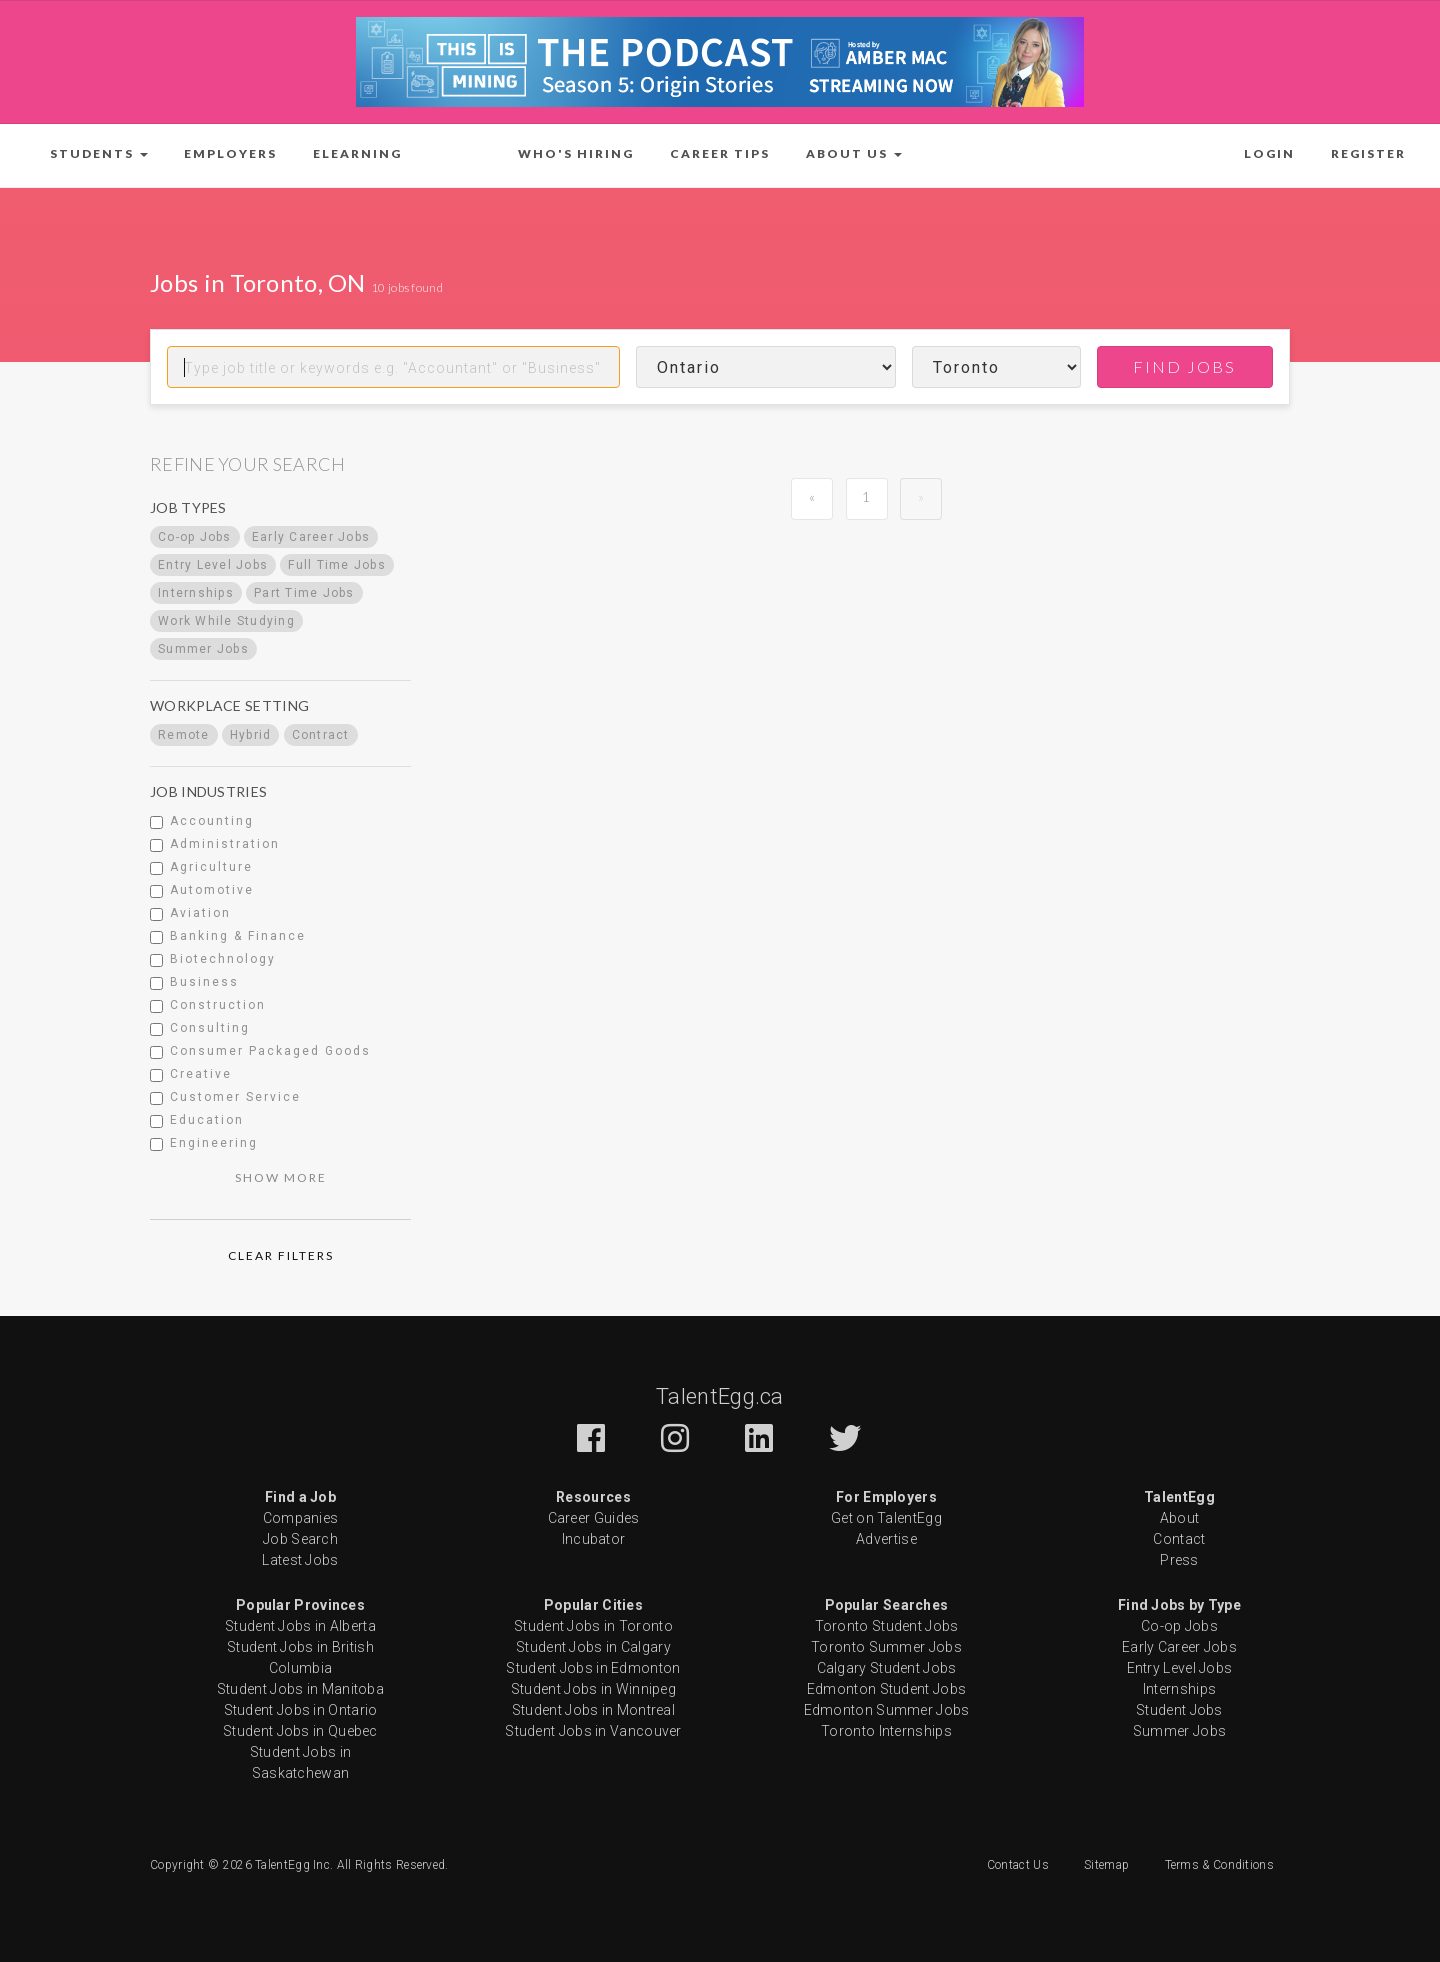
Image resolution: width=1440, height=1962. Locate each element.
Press (1179, 1560)
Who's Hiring (576, 153)
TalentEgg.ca (720, 1396)
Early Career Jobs (1179, 1647)
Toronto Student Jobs (887, 1626)
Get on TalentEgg (886, 1518)
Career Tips (720, 153)
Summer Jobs (1179, 1731)
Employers (230, 153)
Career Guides (594, 1518)
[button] (99, 154)
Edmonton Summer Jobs (887, 1710)
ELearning (357, 153)
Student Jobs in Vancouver (593, 1731)
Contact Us (1018, 1865)
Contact (1179, 1539)
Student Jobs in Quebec (300, 1731)
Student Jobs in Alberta (300, 1626)
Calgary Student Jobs (887, 1668)
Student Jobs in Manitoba (300, 1689)
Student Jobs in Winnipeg (593, 1689)
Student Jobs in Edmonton (593, 1668)
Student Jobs (1179, 1710)
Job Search (300, 1539)
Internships (1179, 1689)
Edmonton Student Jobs (886, 1689)
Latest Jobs (300, 1560)
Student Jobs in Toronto (593, 1626)
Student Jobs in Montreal (593, 1710)
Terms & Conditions (1219, 1865)
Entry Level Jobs (1180, 1668)
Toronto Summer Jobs (886, 1647)
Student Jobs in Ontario (301, 1710)
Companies (301, 1518)
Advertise (886, 1539)
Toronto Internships (886, 1731)
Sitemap (1106, 1865)
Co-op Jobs (1179, 1626)
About (1180, 1518)
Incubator (594, 1539)
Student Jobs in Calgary (593, 1647)
